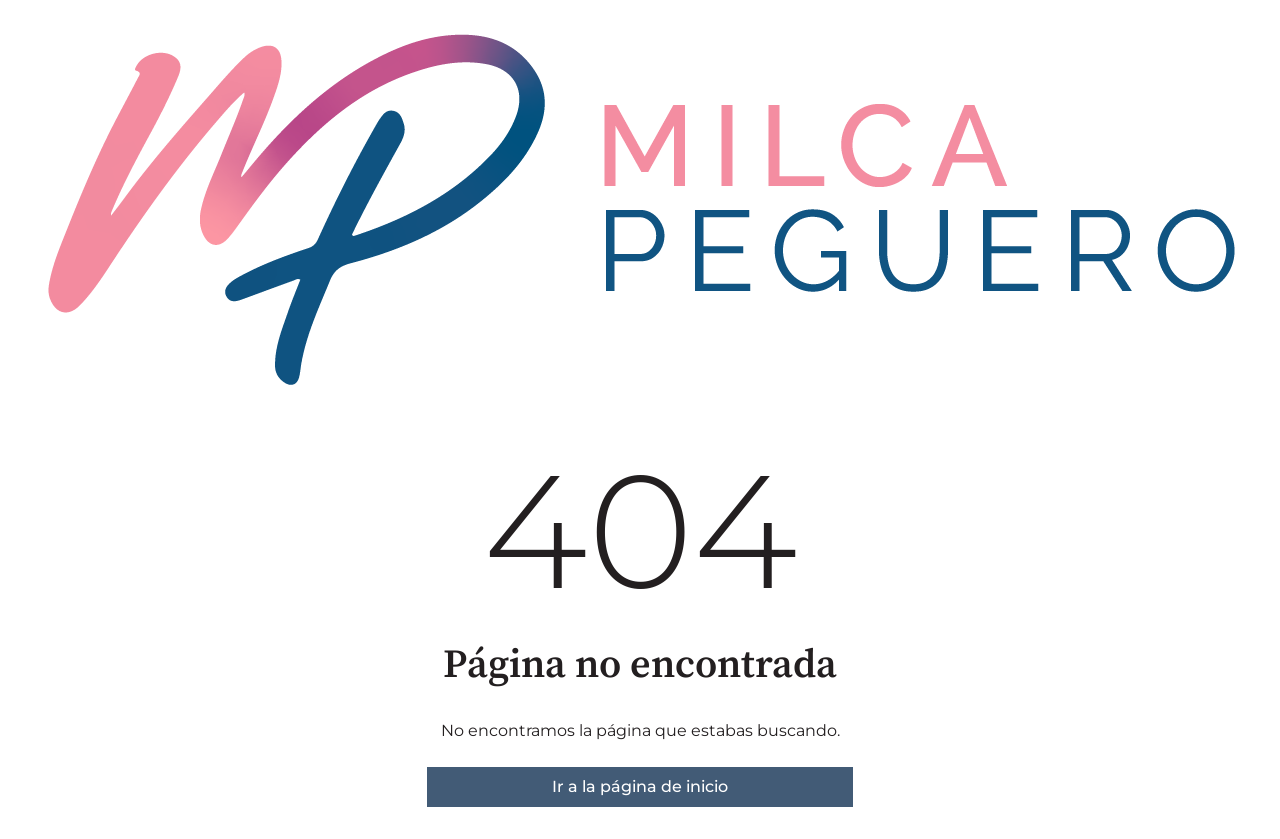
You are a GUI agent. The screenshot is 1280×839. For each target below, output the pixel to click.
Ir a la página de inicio (640, 786)
